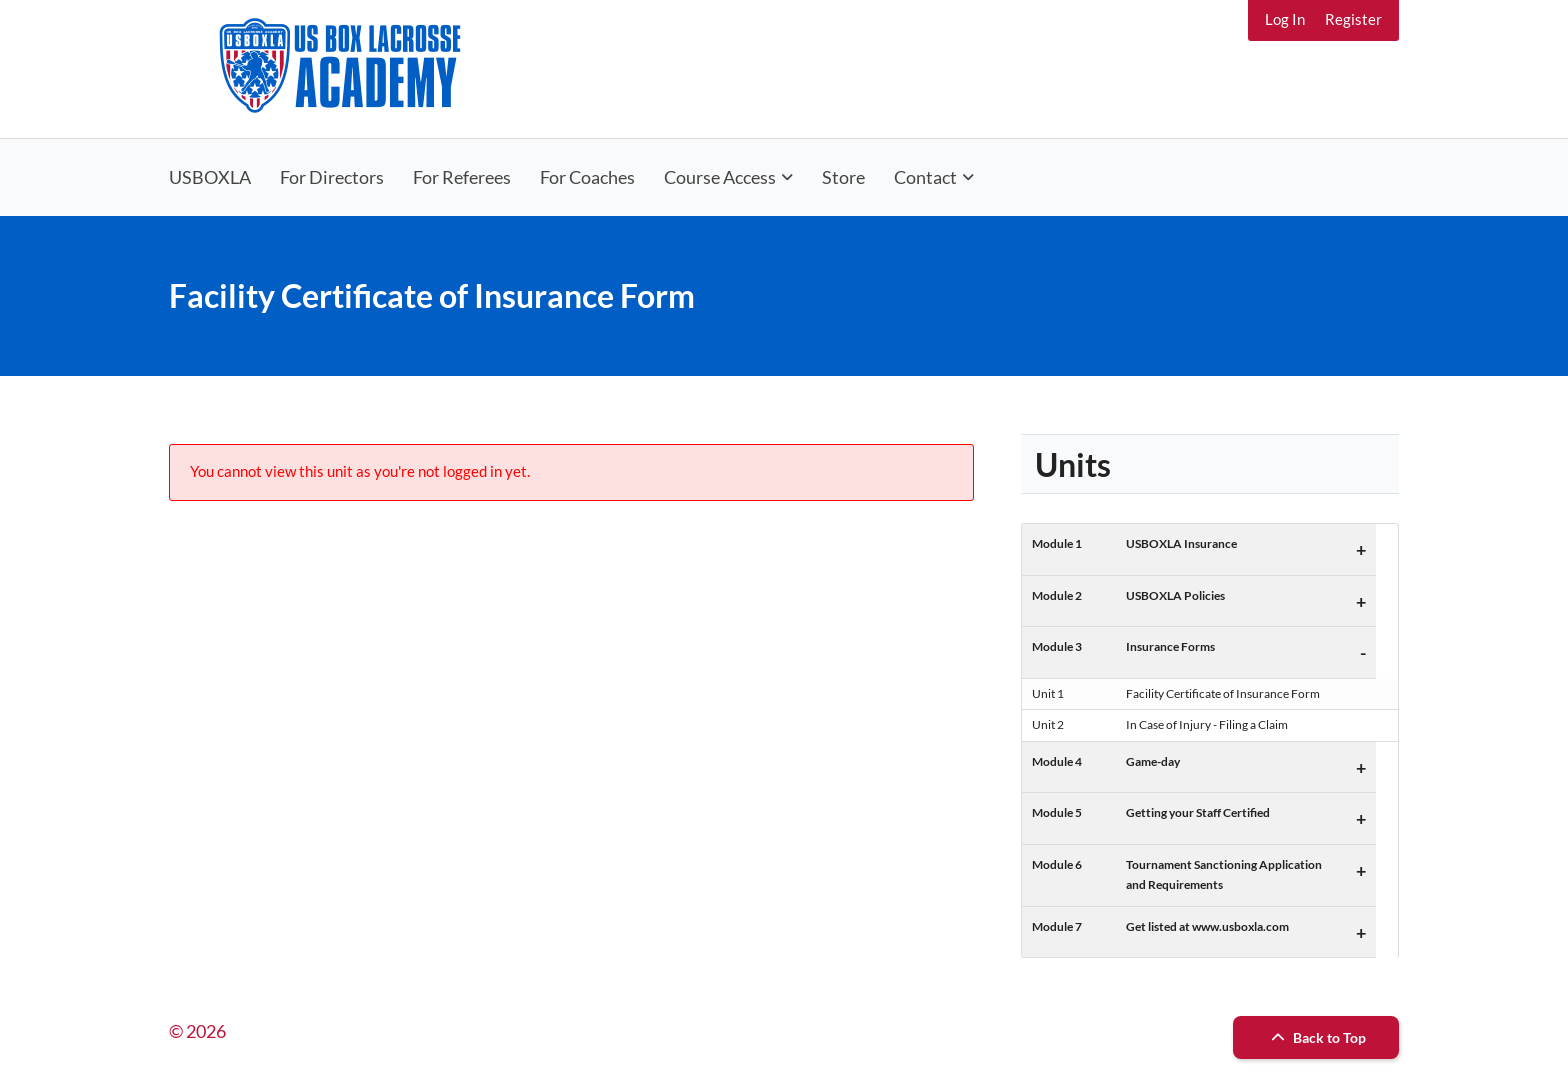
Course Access (720, 177)
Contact (925, 177)
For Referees (462, 177)
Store (843, 177)
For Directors (332, 177)
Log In (1285, 19)
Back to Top (1316, 1037)
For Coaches (587, 177)
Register (1353, 19)
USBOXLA (210, 177)
